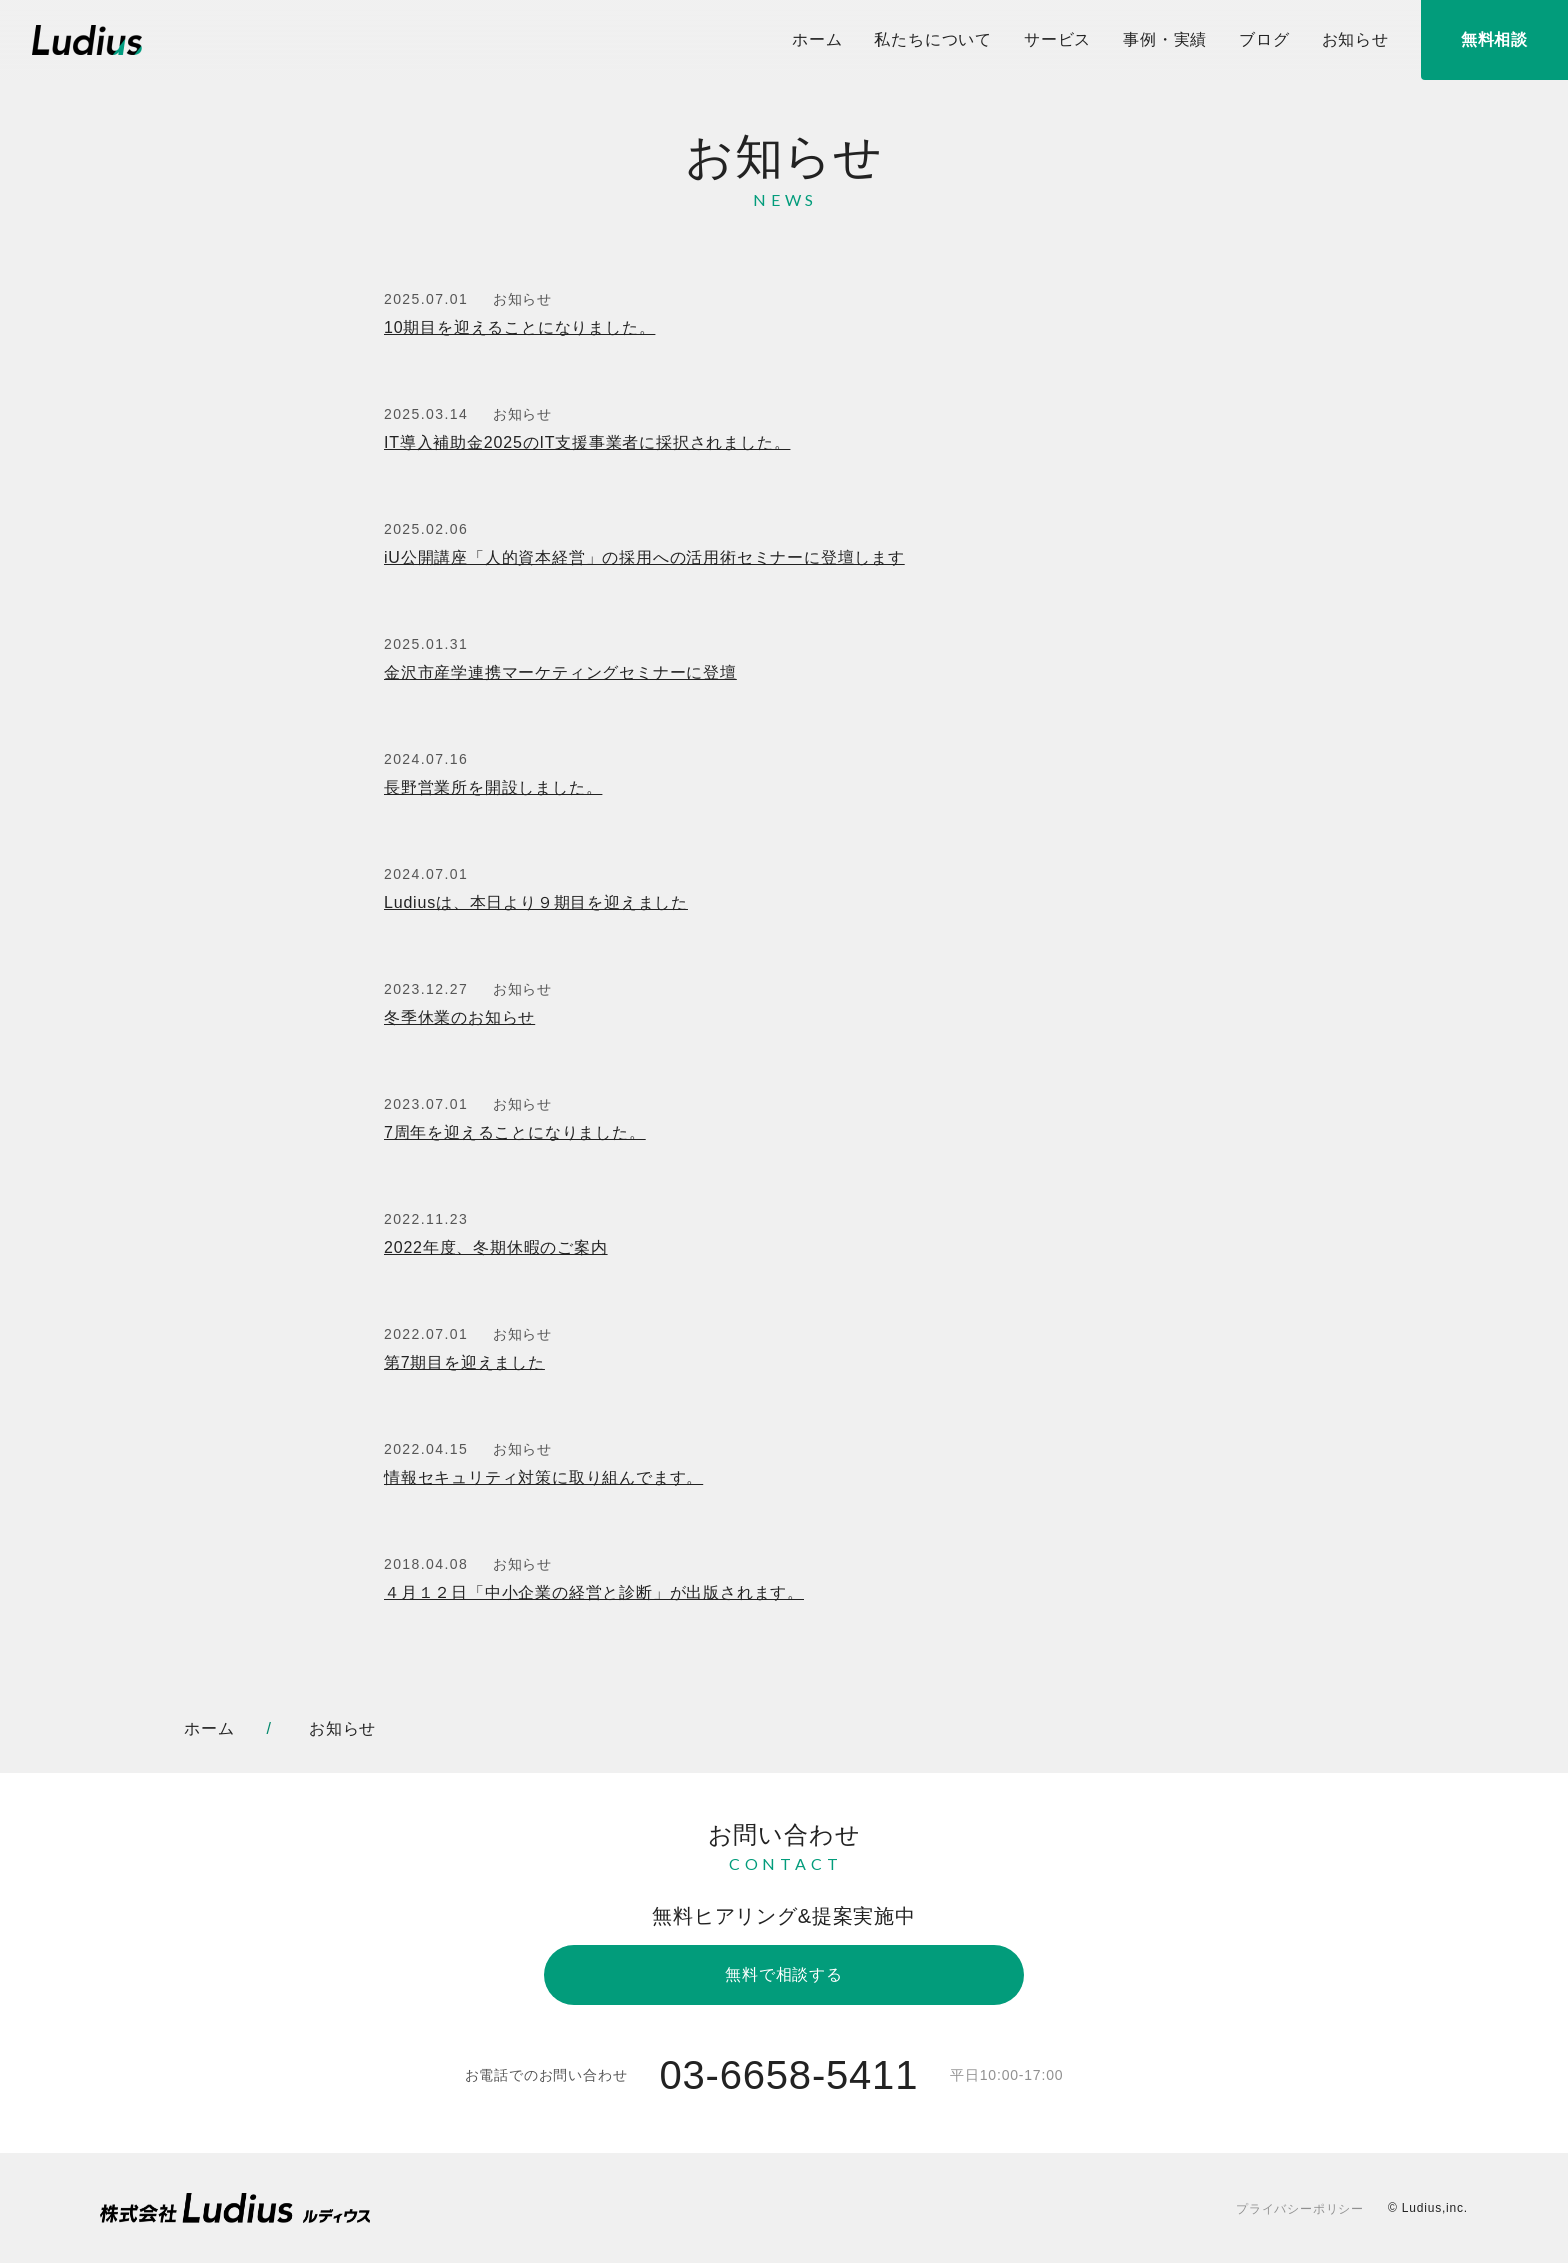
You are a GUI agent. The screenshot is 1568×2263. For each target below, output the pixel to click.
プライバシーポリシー (1300, 2209)
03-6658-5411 (788, 2075)
